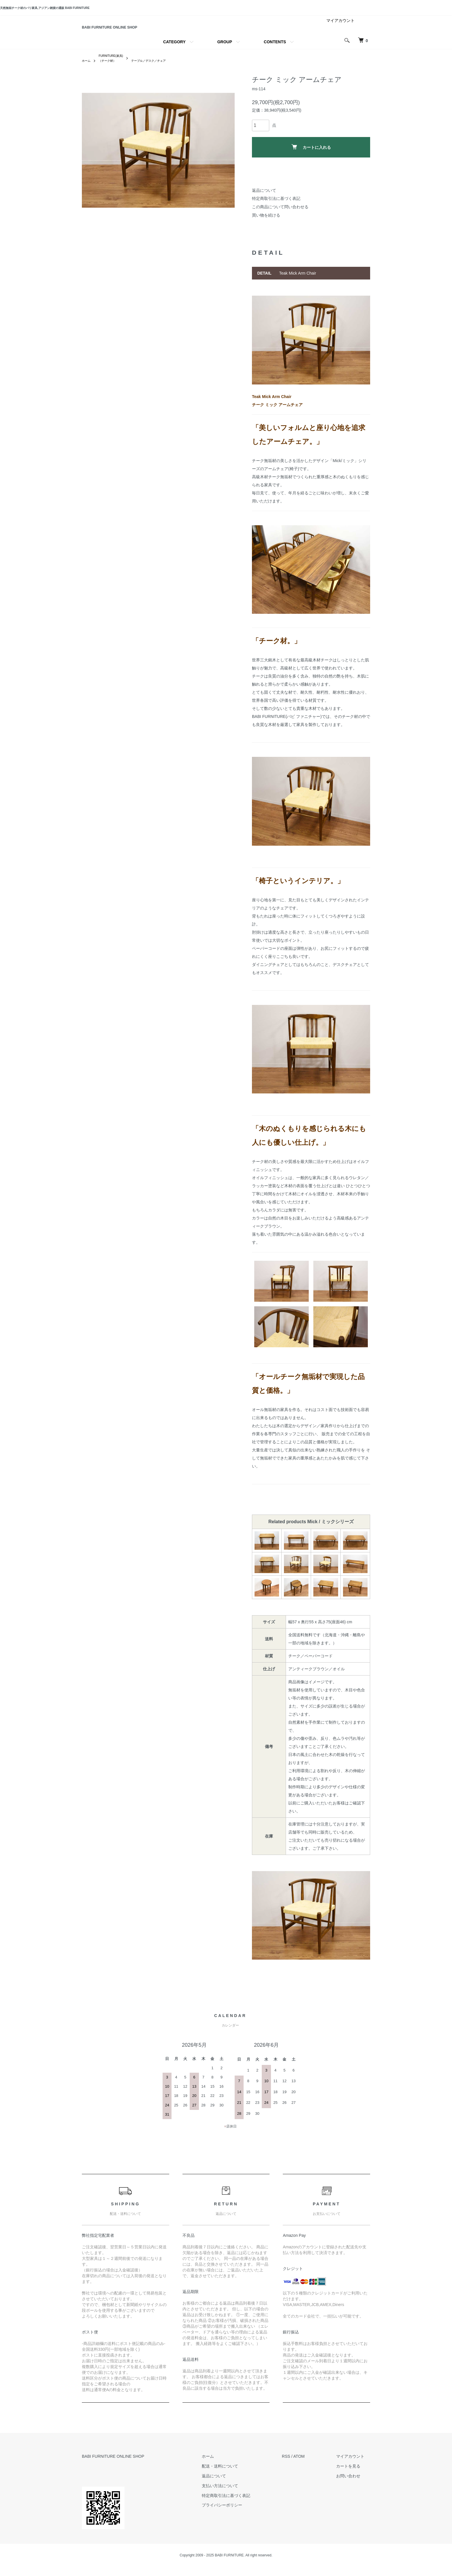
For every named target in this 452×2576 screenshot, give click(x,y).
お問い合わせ (354, 2485)
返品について (264, 199)
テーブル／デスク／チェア (158, 70)
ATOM (310, 2465)
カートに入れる (311, 156)
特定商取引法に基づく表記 (276, 207)
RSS (297, 2465)
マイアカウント (340, 28)
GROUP (224, 49)
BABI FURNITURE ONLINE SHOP (145, 31)
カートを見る (354, 2475)
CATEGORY (174, 49)
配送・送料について (237, 2475)
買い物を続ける (266, 224)
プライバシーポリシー (239, 2514)
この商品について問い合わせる (280, 216)
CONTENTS (275, 49)
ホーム (87, 70)
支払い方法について (237, 2495)
